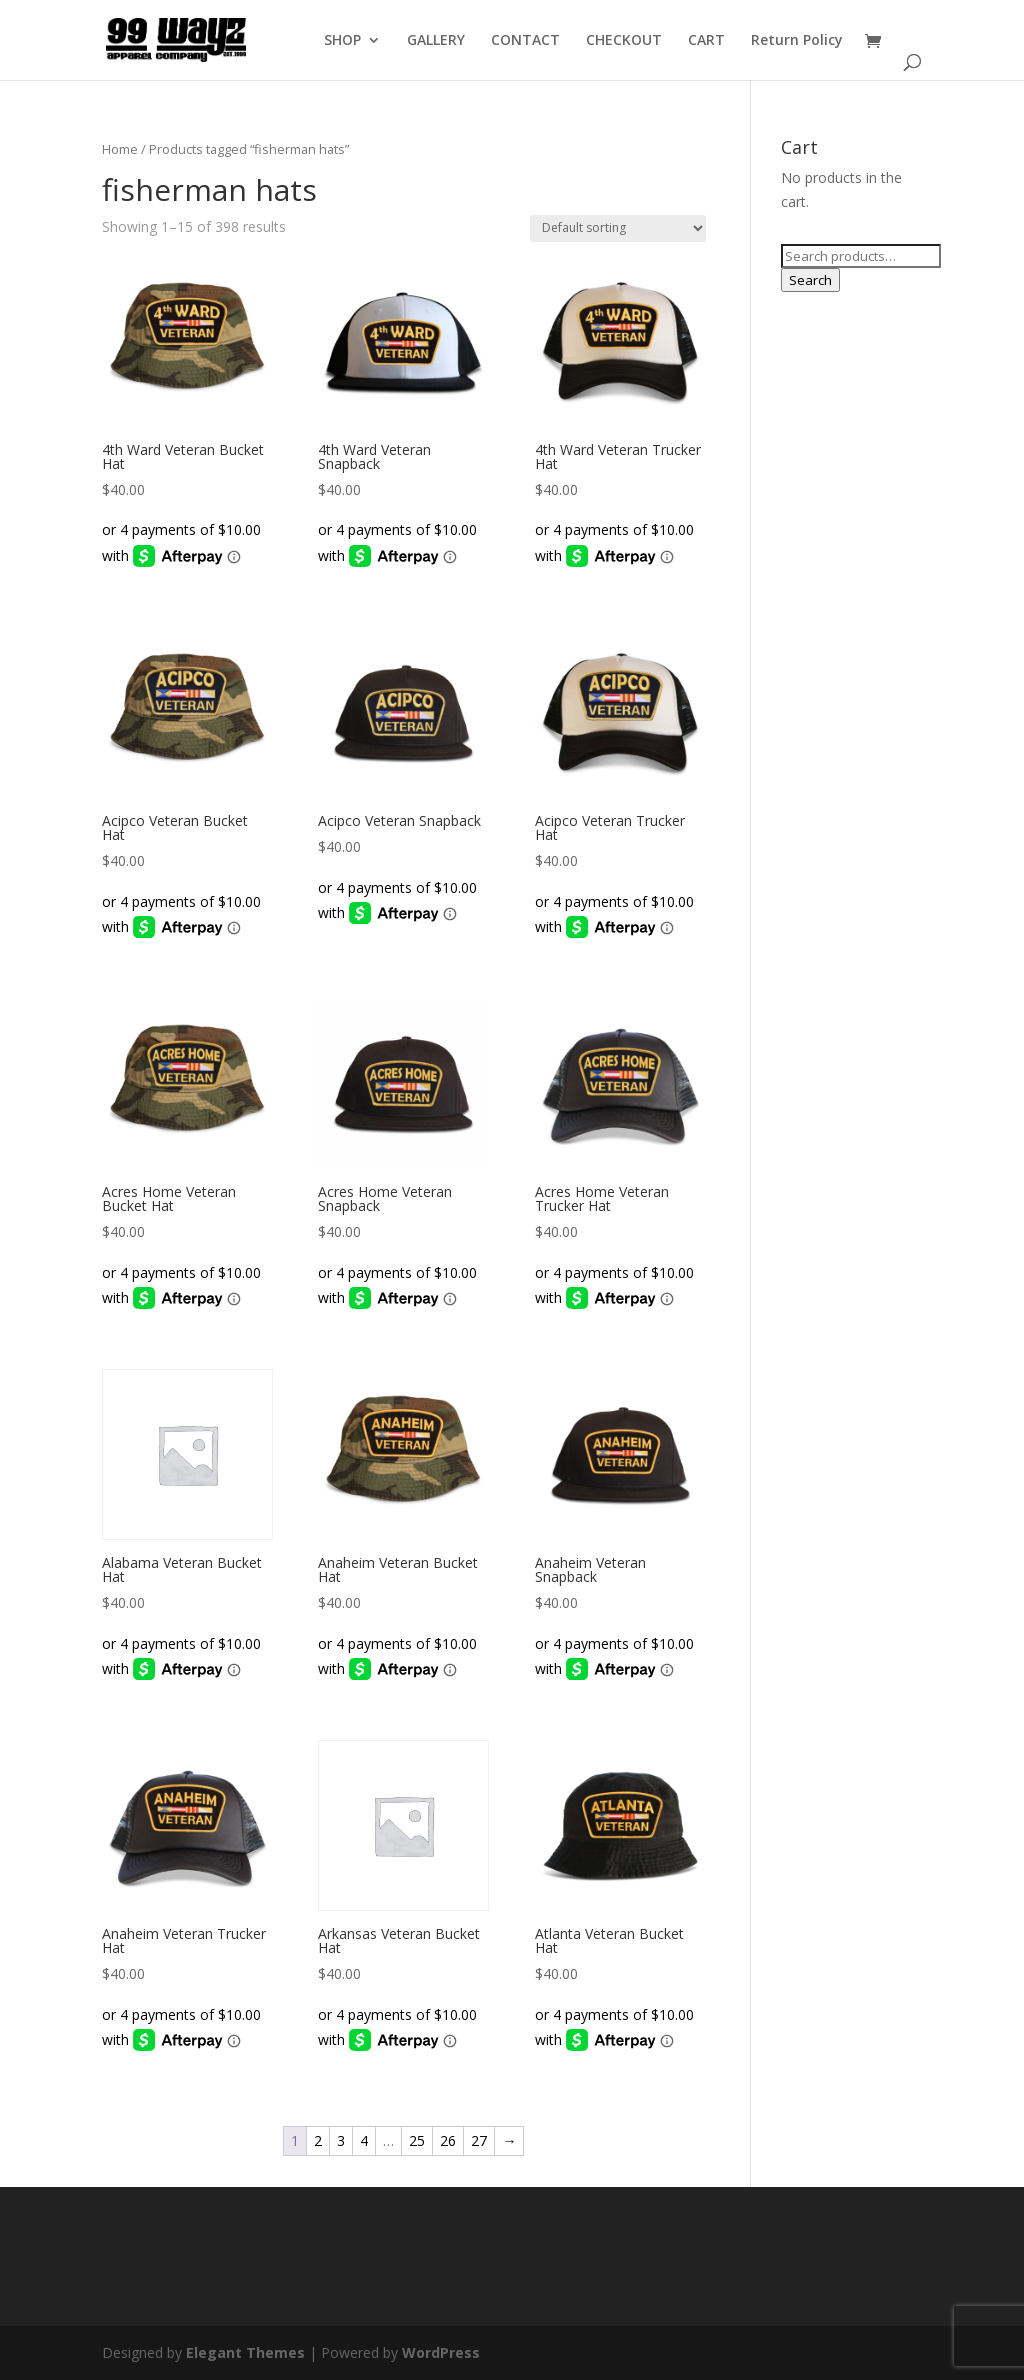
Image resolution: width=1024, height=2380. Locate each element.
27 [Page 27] (479, 2140)
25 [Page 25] (417, 2140)
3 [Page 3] (341, 2140)
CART (706, 41)
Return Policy (797, 41)
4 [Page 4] (364, 2140)
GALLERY (436, 41)
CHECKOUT (624, 41)
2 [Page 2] (318, 2140)
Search (810, 280)
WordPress (441, 2352)
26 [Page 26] (448, 2140)
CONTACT (525, 41)
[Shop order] (618, 228)
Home (120, 149)
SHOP (342, 41)
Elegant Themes (245, 2352)
